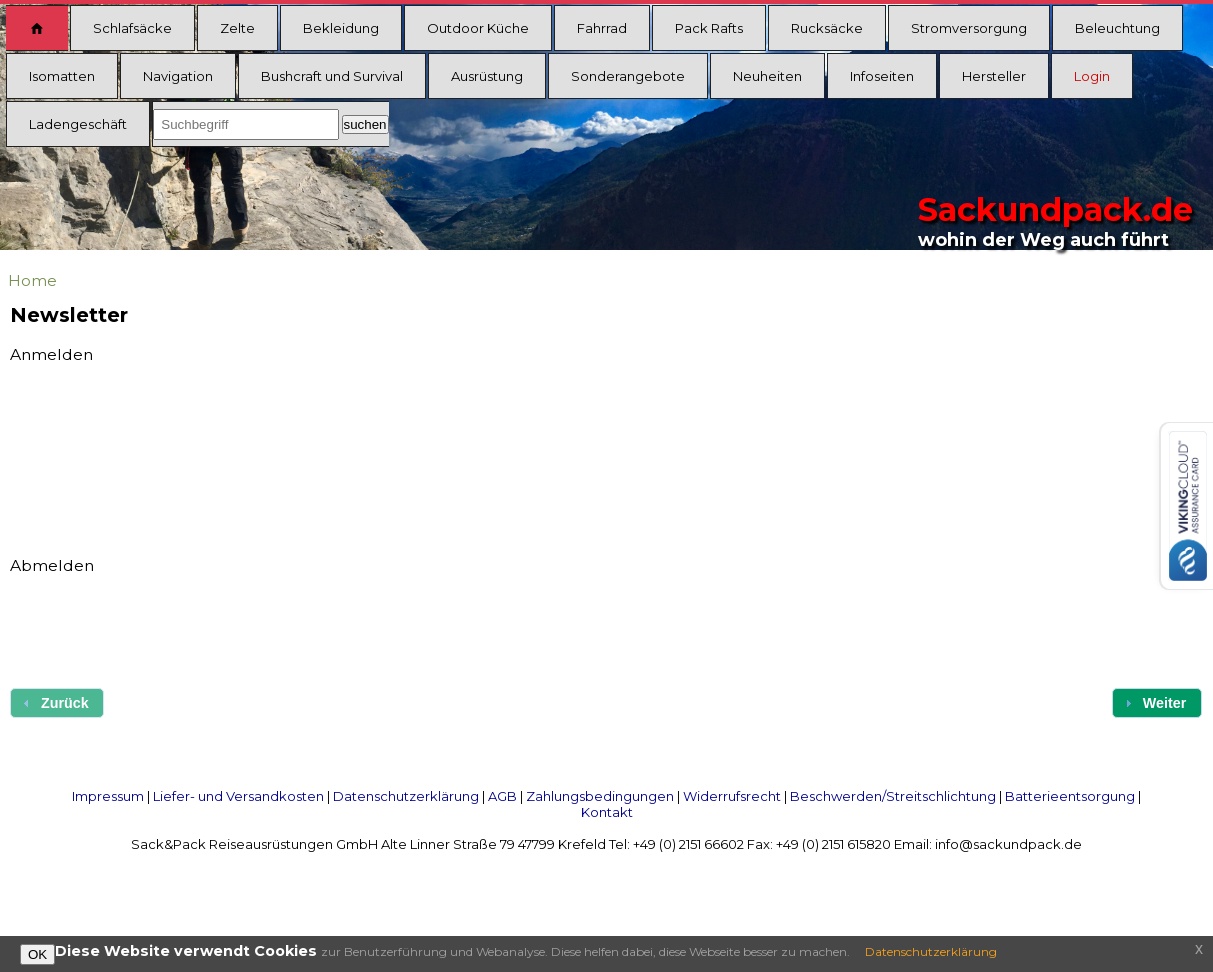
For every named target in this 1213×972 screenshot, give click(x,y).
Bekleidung (341, 28)
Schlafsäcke (132, 28)
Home (32, 280)
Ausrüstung (487, 76)
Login (1092, 76)
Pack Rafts (709, 28)
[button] (1157, 702)
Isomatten (62, 76)
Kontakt (607, 812)
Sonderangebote (628, 76)
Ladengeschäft (78, 124)
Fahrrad (602, 28)
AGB (502, 796)
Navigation (178, 76)
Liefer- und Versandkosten (238, 796)
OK (37, 954)
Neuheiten (767, 76)
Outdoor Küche (478, 28)
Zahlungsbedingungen (600, 796)
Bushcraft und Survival (332, 76)
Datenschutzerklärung (406, 796)
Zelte (237, 28)
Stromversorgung (969, 28)
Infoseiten (882, 76)
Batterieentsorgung (1070, 796)
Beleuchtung (1117, 28)
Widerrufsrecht (732, 796)
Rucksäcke (827, 28)
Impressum (108, 796)
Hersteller (994, 76)
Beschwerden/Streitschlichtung (893, 796)
